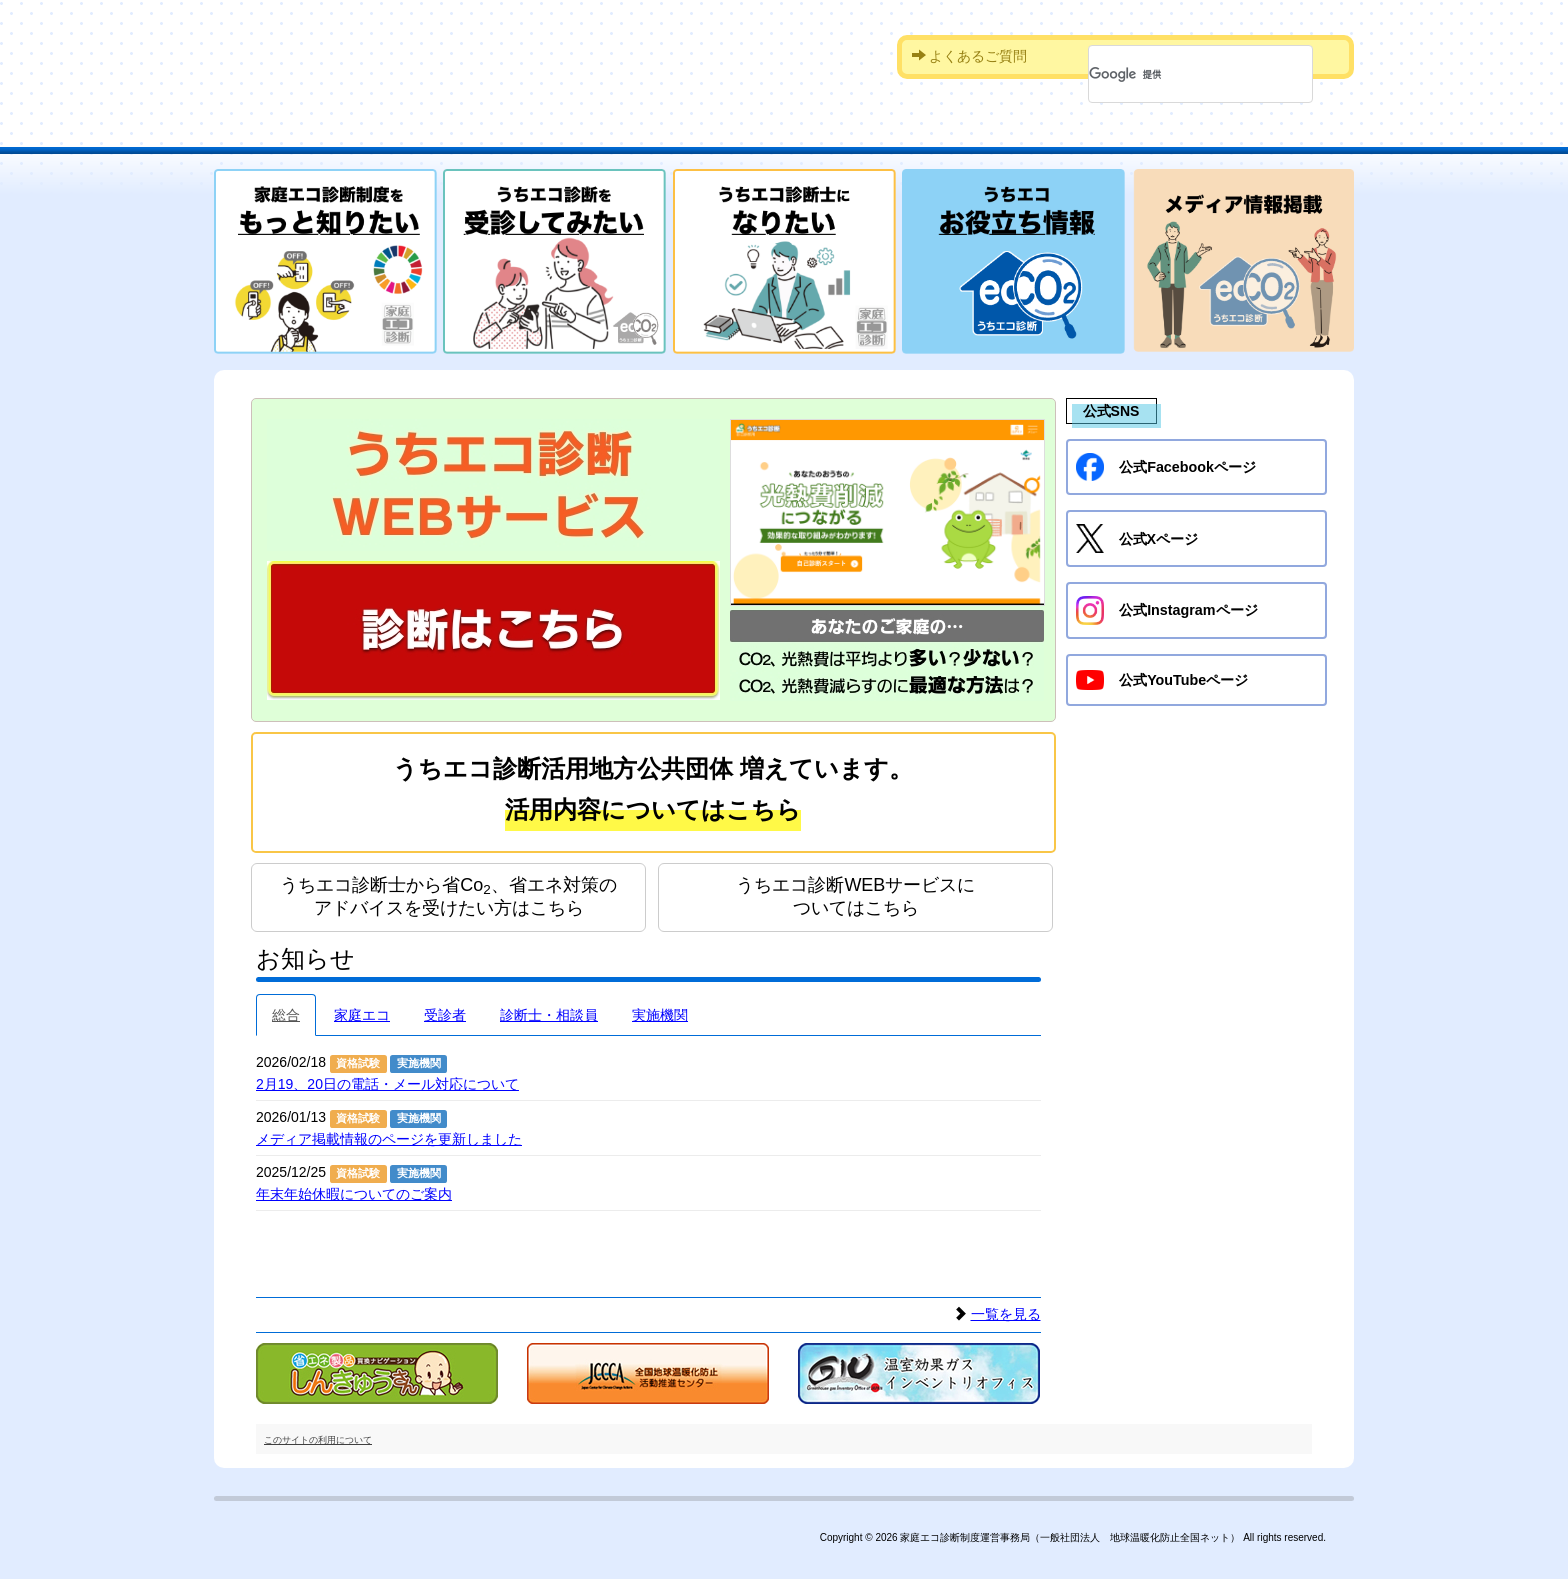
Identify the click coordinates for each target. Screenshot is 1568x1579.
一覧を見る (1006, 1310)
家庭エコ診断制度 (402, 55)
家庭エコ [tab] (362, 1011)
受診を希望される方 (649, 132)
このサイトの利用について (318, 1435)
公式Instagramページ (1166, 609)
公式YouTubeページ (1161, 678)
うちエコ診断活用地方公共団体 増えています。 (653, 793)
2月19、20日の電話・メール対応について (387, 1079)
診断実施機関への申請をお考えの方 (1134, 132)
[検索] (1174, 74)
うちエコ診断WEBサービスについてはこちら (855, 892)
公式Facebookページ (1165, 467)
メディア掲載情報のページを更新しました (389, 1134)
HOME (279, 132)
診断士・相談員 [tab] (549, 1011)
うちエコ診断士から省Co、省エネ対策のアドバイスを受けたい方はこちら (448, 892)
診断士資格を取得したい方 (879, 132)
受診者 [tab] (445, 1011)
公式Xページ (1137, 538)
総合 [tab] (286, 1011)
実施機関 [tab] (660, 1011)
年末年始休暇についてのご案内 (354, 1189)
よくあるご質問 (970, 56)
